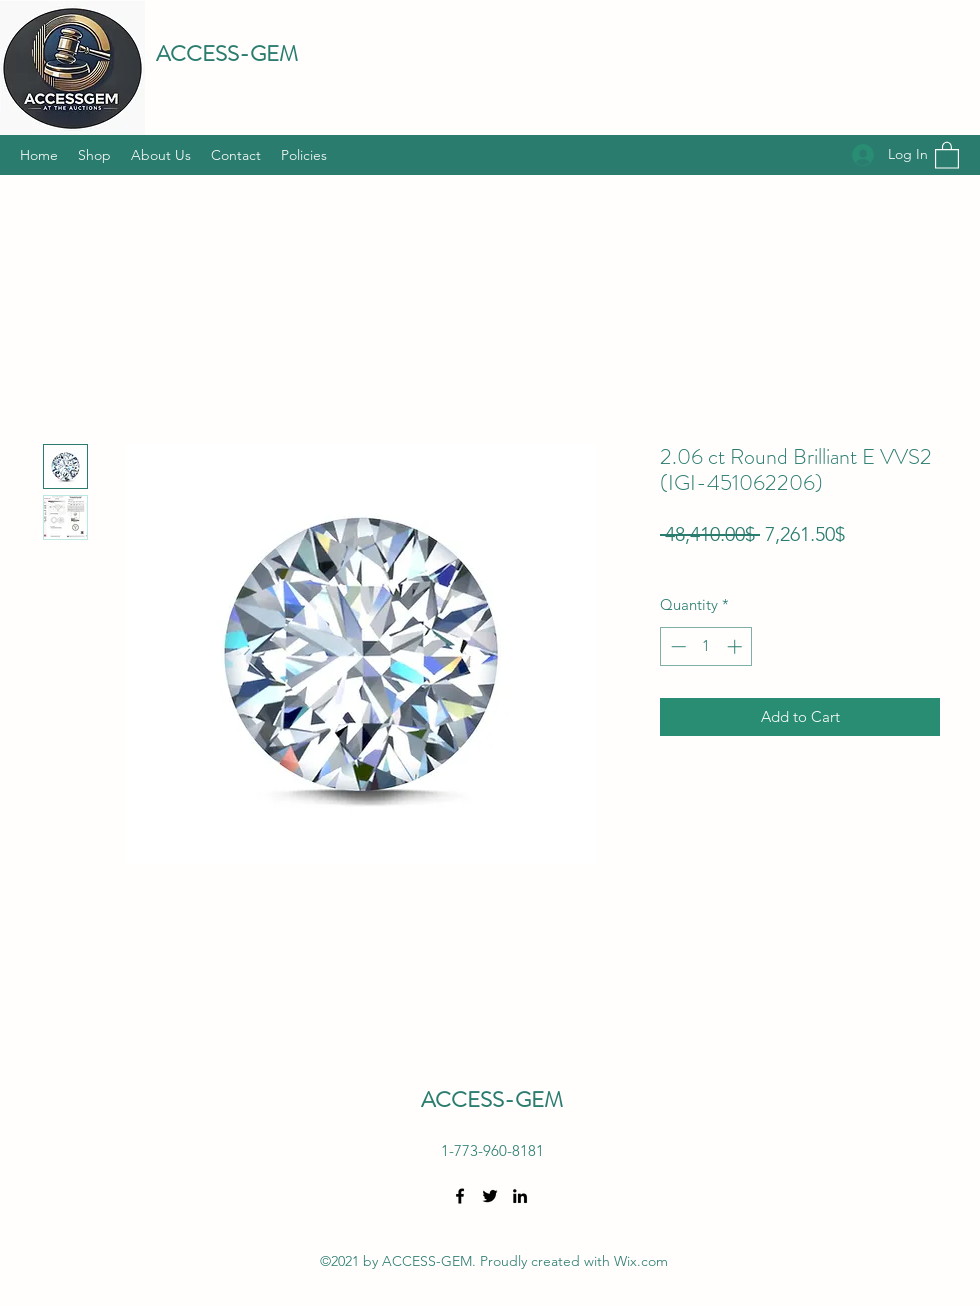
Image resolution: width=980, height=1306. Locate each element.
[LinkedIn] (520, 1196)
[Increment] (736, 646)
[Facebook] (460, 1196)
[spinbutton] (706, 646)
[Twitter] (490, 1196)
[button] (947, 154)
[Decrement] (676, 646)
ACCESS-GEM (227, 53)
